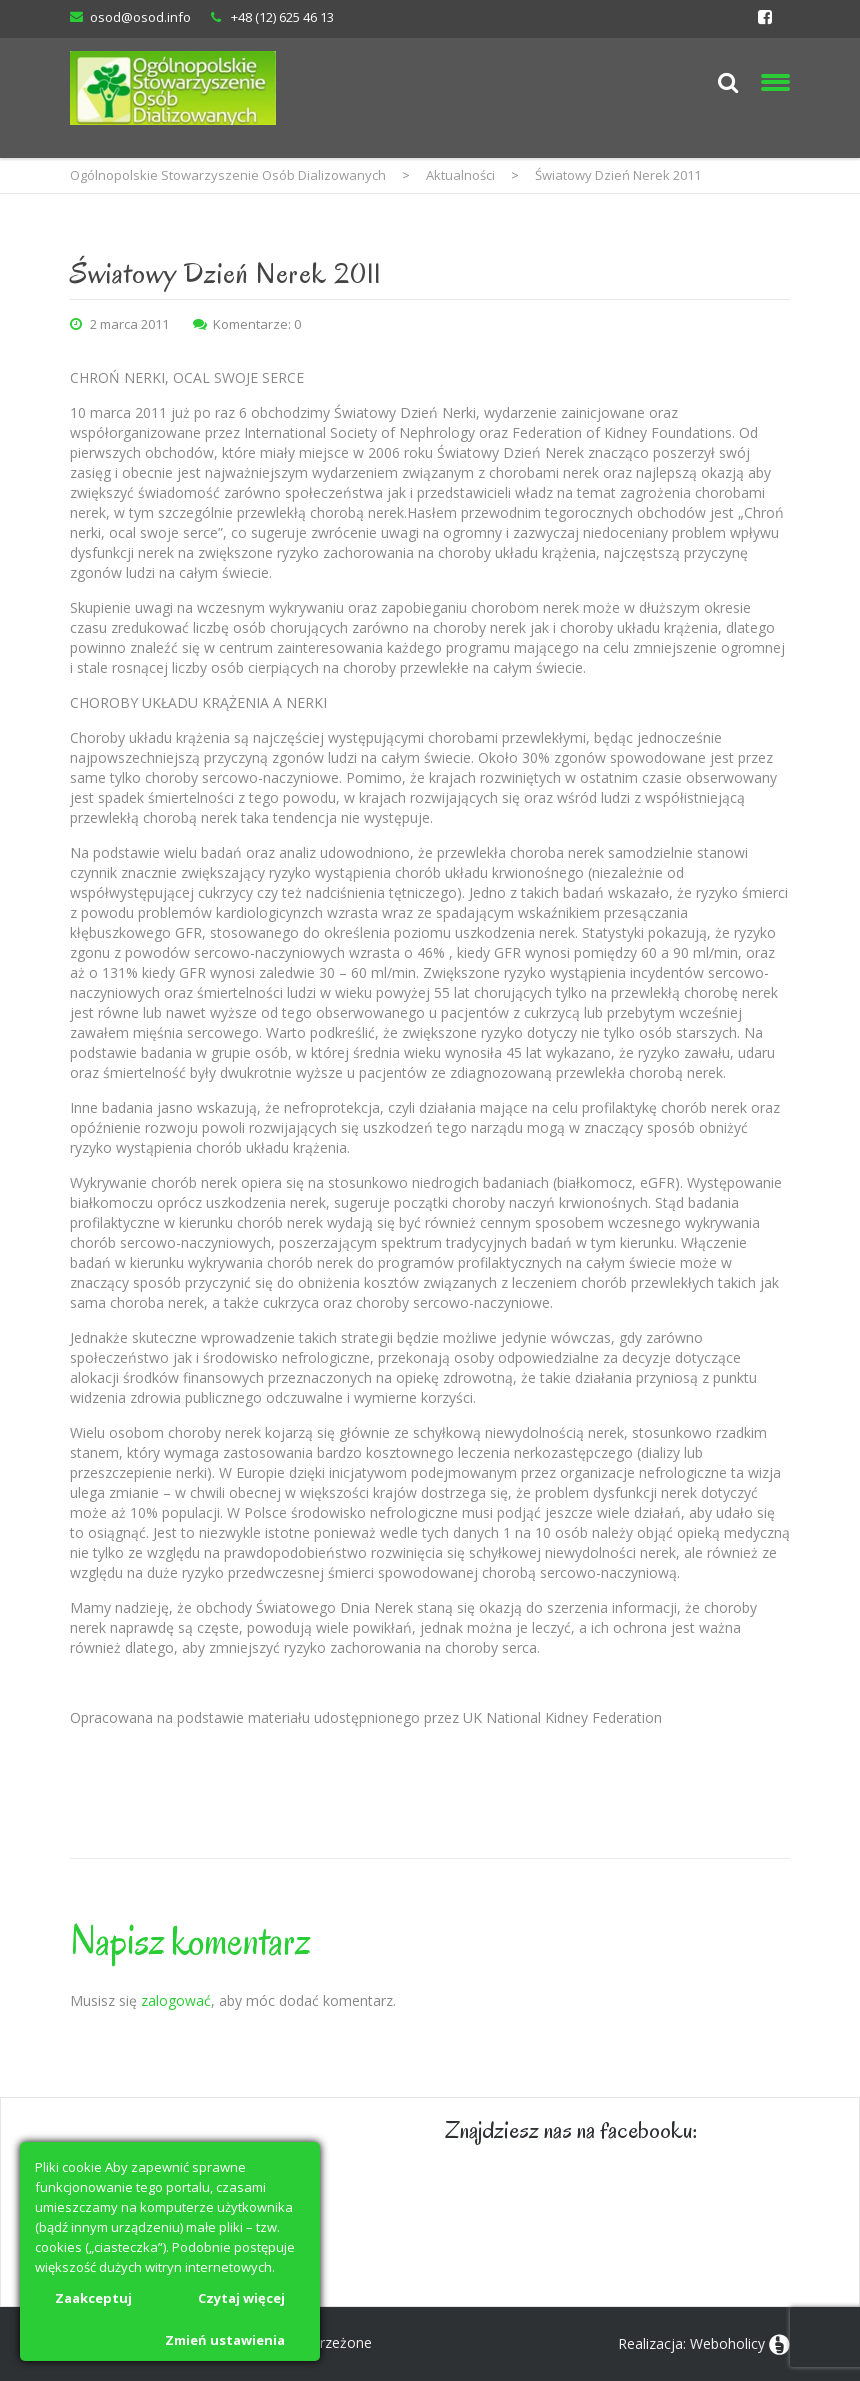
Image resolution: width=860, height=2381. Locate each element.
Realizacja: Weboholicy (691, 2343)
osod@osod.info (140, 17)
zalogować (176, 2000)
